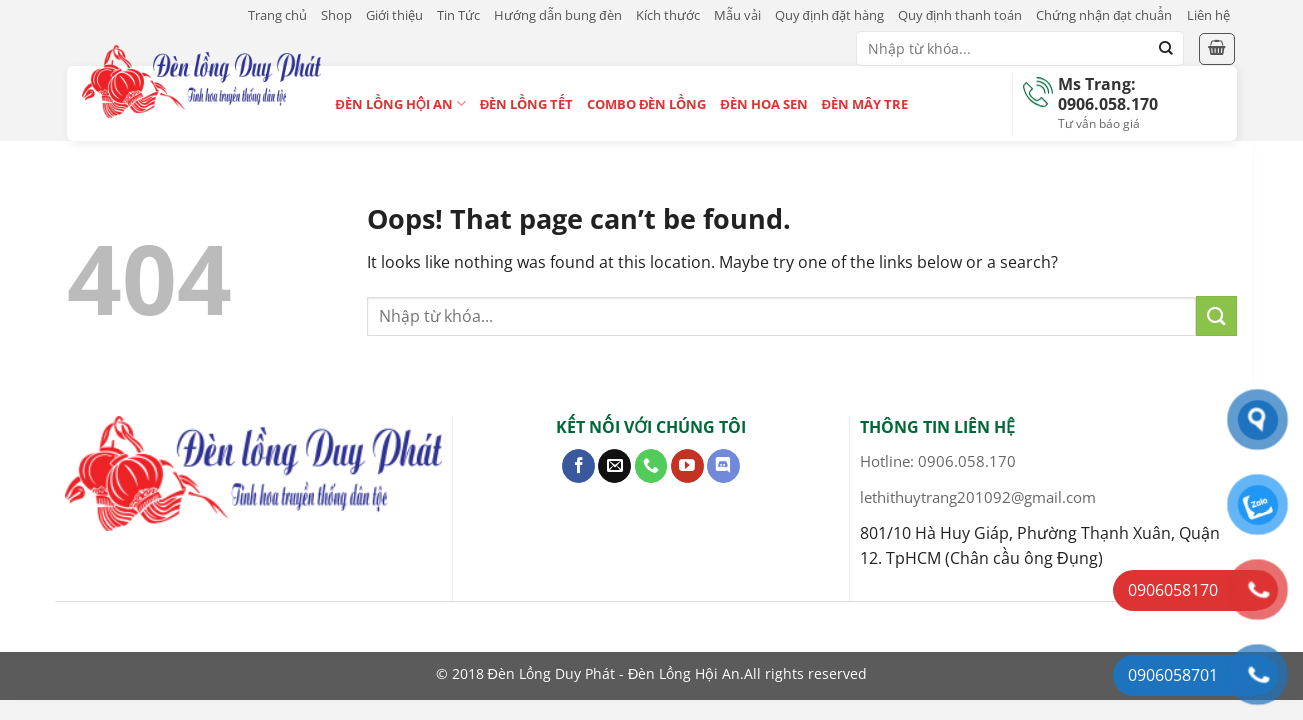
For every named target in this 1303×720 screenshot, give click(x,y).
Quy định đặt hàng (829, 15)
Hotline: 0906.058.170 (938, 461)
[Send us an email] (614, 466)
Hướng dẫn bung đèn (557, 15)
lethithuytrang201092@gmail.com (978, 497)
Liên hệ (1208, 15)
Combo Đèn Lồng (646, 104)
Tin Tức (458, 15)
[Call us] (651, 466)
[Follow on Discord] (723, 466)
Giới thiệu (394, 15)
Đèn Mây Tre (865, 104)
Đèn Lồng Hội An (401, 103)
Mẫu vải (737, 15)
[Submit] (1166, 49)
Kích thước (668, 15)
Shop (336, 15)
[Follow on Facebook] (578, 466)
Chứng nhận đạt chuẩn (1104, 15)
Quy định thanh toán (960, 15)
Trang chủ (277, 15)
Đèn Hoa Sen (763, 104)
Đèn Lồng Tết (526, 104)
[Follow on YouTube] (687, 466)
